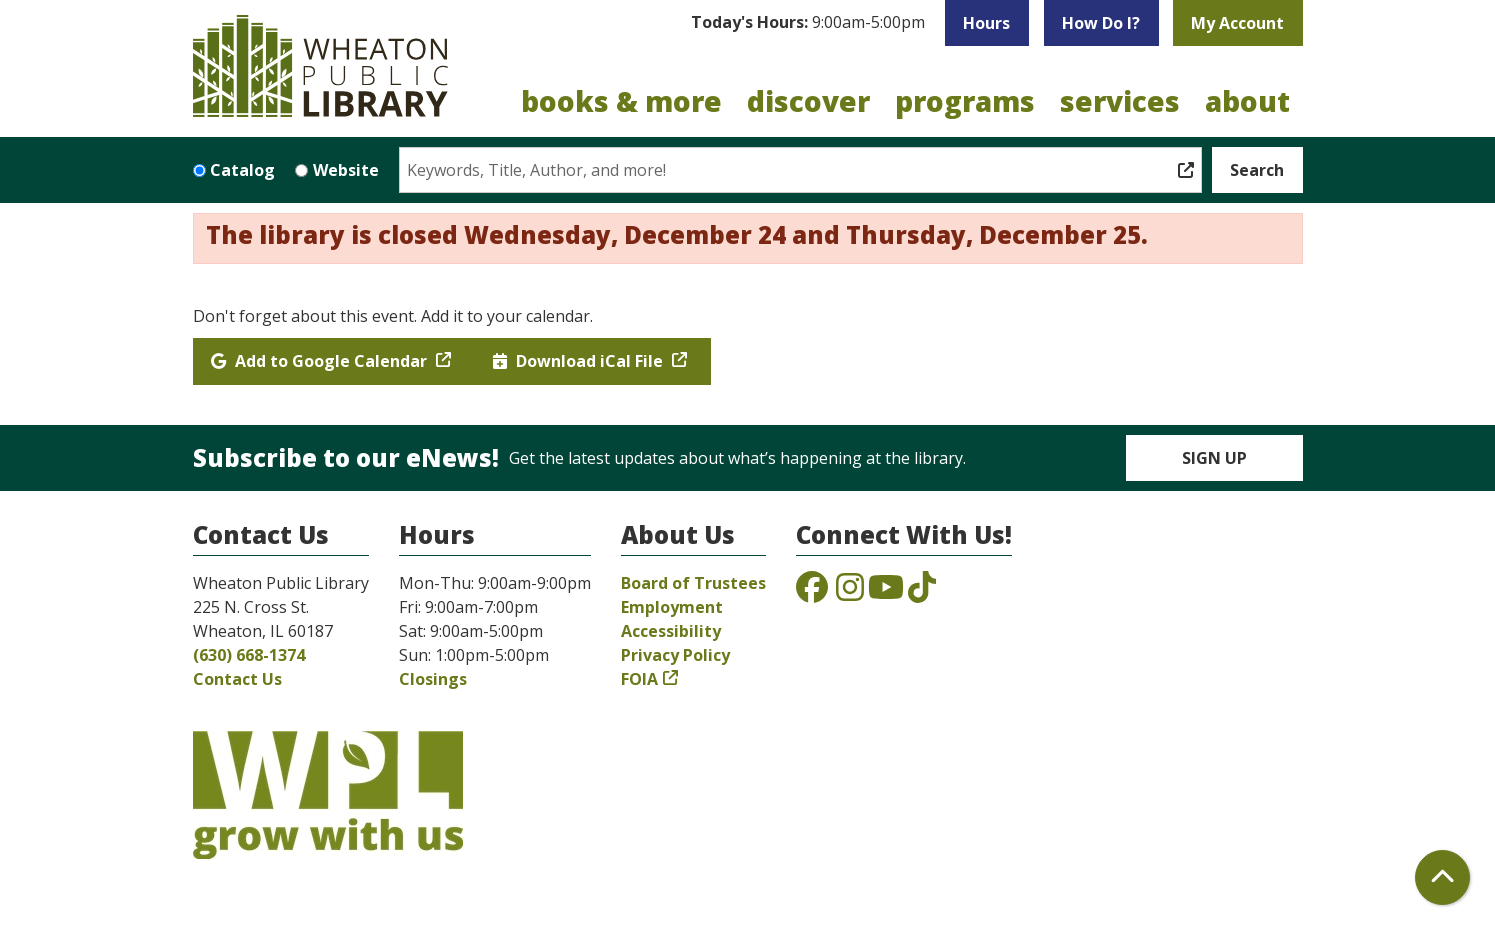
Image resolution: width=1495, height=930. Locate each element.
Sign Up (1214, 458)
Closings (433, 679)
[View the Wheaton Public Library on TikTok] (922, 593)
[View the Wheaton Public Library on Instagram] (850, 593)
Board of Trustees (693, 583)
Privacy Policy (675, 655)
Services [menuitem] (1120, 101)
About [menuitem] (1247, 101)
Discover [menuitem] (808, 101)
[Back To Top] (1442, 877)
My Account (1237, 23)
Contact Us (237, 679)
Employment (672, 607)
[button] (808, 23)
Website (346, 170)
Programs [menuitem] (965, 101)
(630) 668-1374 (249, 655)
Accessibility (671, 631)
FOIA (639, 679)
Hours (986, 23)
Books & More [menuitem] (621, 101)
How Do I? (1101, 23)
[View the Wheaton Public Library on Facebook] (812, 593)
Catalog (242, 170)
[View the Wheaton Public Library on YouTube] (886, 593)
